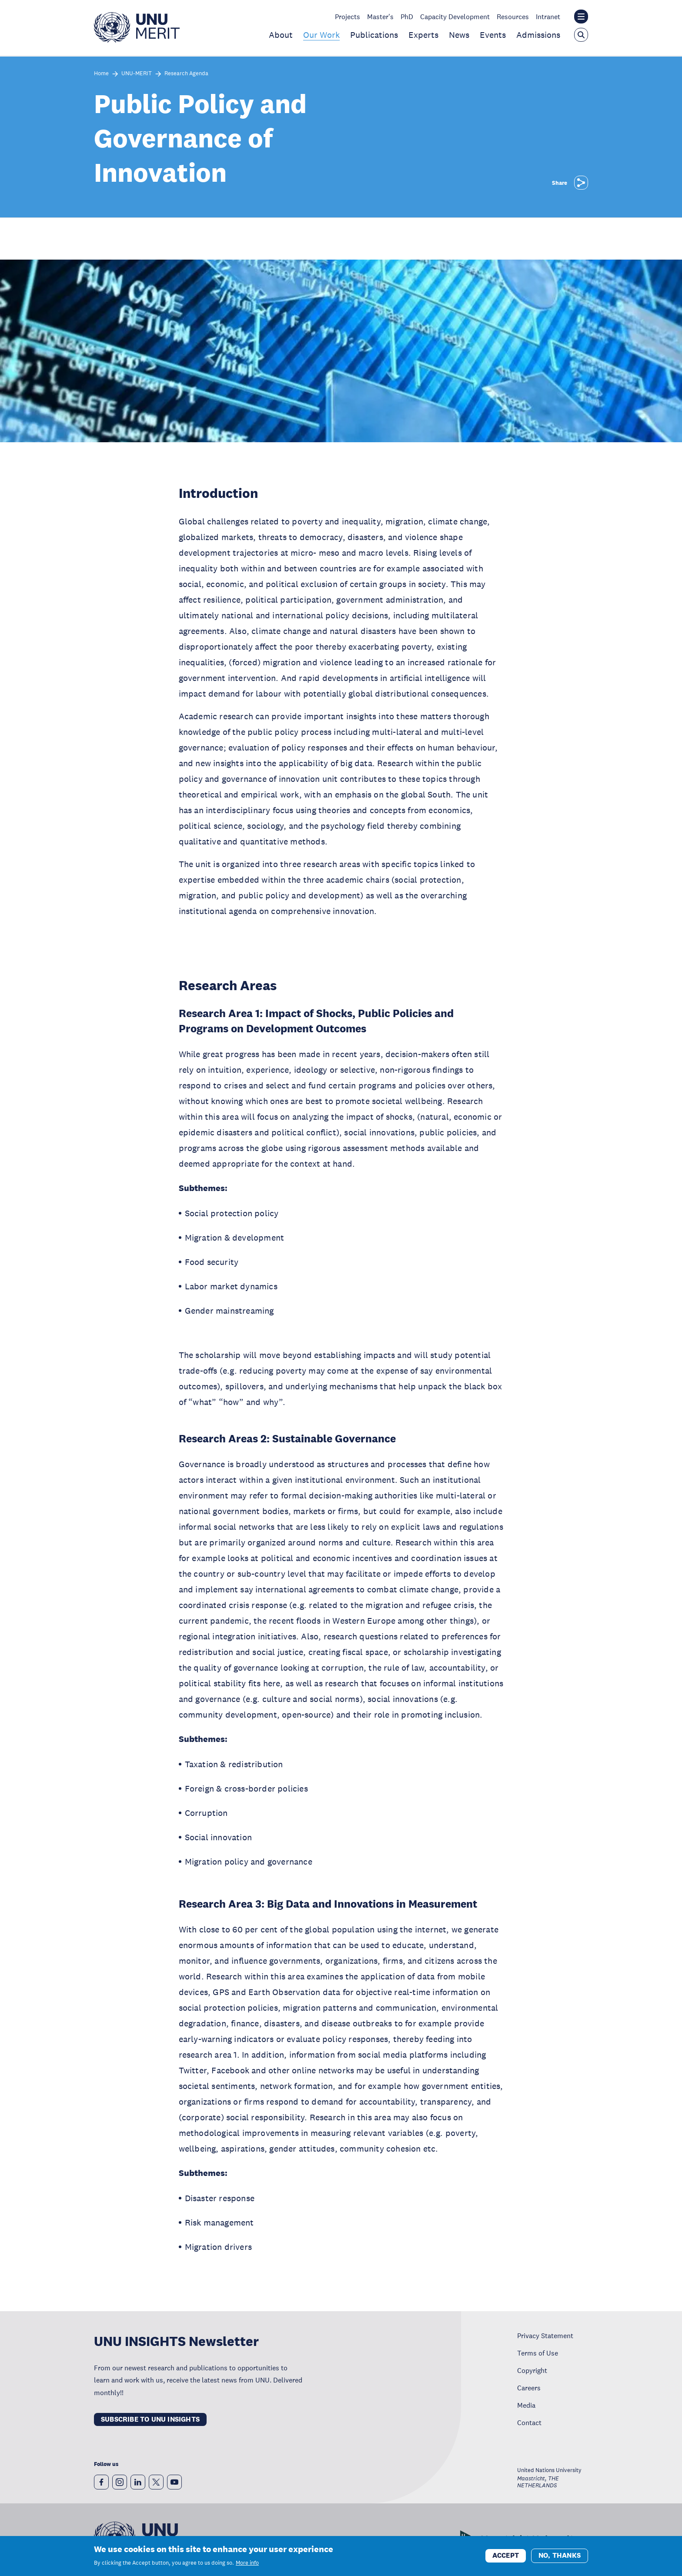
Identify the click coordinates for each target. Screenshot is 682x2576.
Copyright (532, 2370)
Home (101, 73)
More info (247, 2563)
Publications (374, 35)
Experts (423, 35)
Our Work (321, 35)
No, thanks (559, 2556)
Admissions (538, 35)
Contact (529, 2422)
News (459, 35)
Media (526, 2405)
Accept (505, 2556)
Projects (347, 16)
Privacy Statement (545, 2335)
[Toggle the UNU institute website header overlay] (581, 16)
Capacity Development (455, 16)
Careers (529, 2387)
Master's (380, 16)
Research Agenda (186, 73)
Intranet (548, 16)
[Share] (581, 183)
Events (493, 35)
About (281, 35)
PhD (407, 16)
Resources (513, 16)
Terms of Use (537, 2353)
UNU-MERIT (136, 73)
